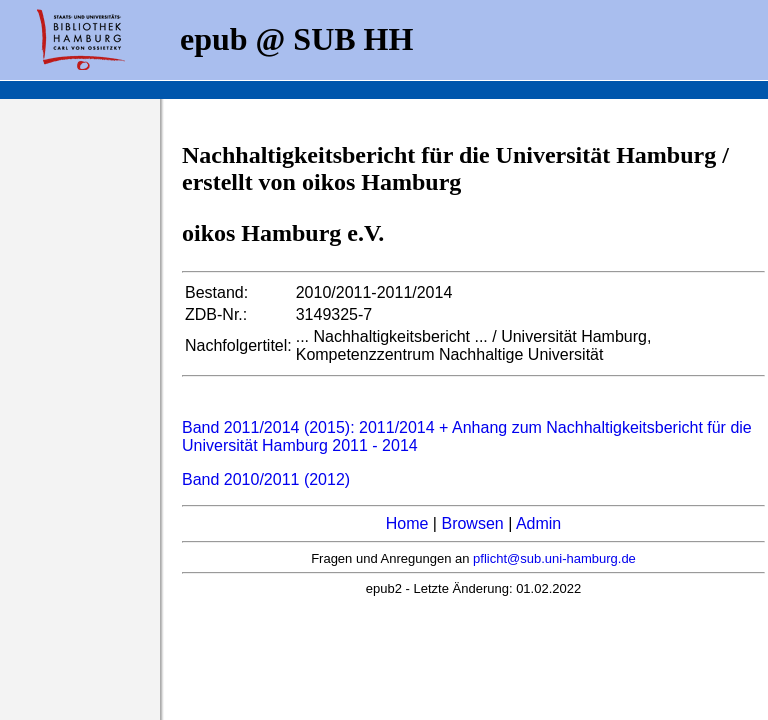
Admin (538, 523)
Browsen (472, 523)
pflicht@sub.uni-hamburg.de (554, 558)
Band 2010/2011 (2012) (266, 479)
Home (407, 523)
